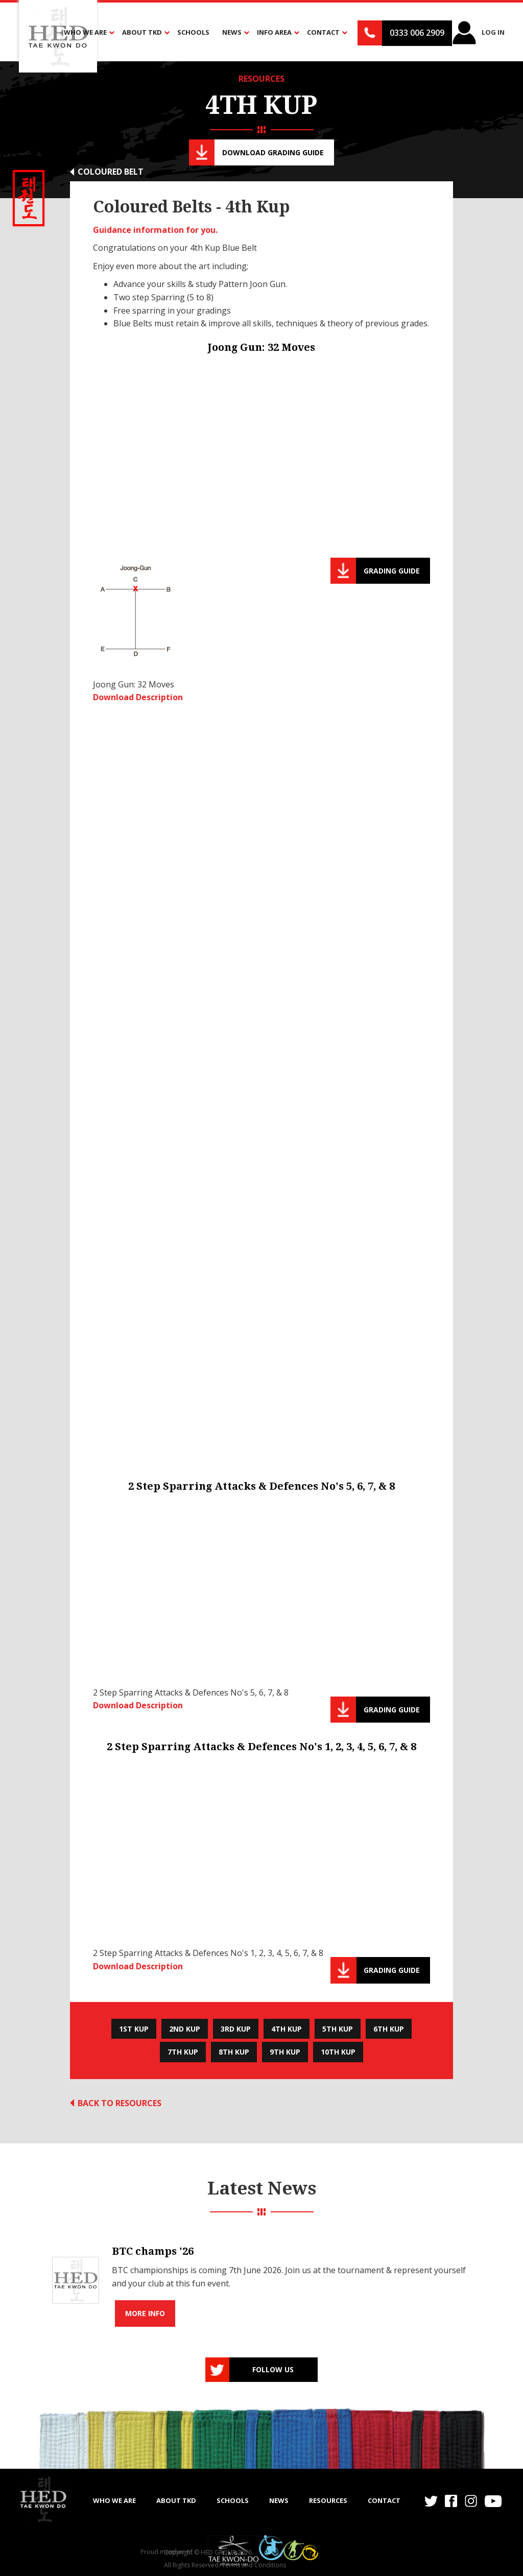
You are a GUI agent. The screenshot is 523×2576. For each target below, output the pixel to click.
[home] (43, 2499)
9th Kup (285, 2052)
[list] (261, 2280)
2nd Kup (184, 2029)
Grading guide (392, 571)
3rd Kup (236, 2029)
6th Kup (388, 2029)
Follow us (273, 2369)
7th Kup (183, 2052)
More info (145, 2313)
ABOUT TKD (176, 2500)
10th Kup (338, 2052)
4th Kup (286, 2029)
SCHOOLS (233, 2500)
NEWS (279, 2500)
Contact (384, 2500)
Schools (193, 32)
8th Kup (234, 2052)
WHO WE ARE (114, 2500)
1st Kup (134, 2029)
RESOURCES (261, 78)
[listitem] (261, 2280)
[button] (86, 32)
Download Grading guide (273, 152)
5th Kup (337, 2029)
